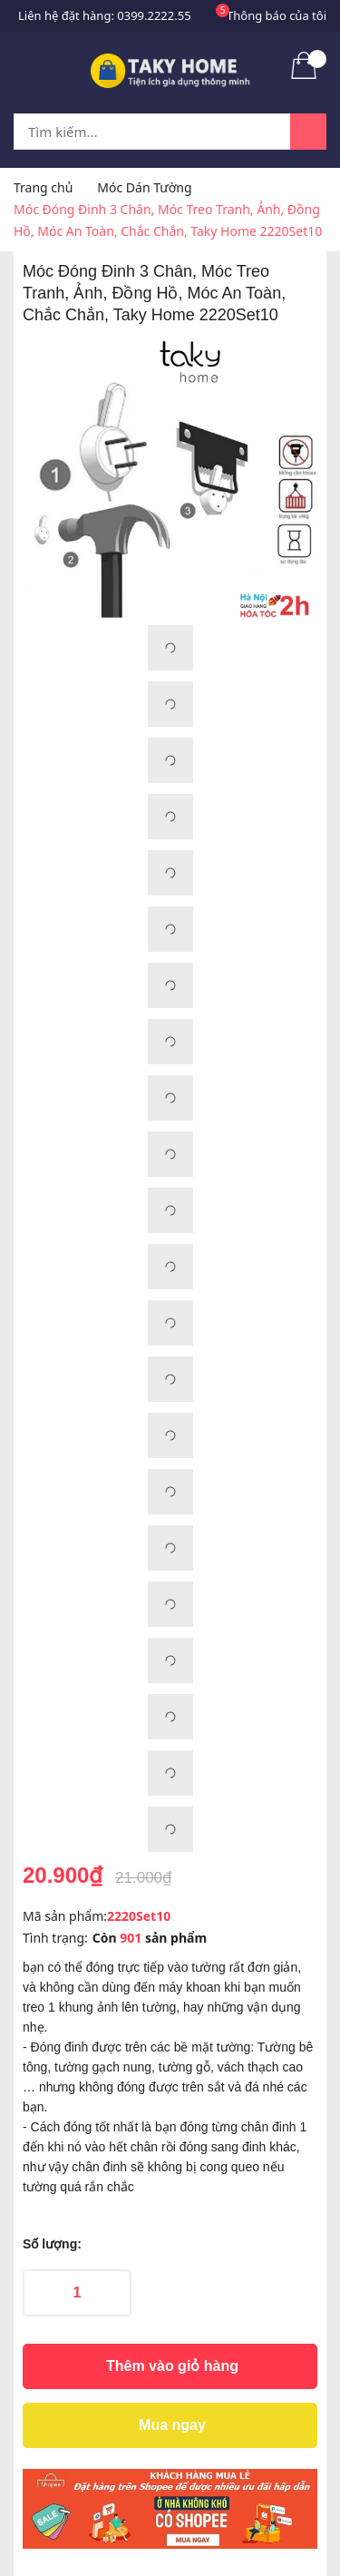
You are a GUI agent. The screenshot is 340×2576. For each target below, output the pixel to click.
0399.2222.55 (153, 15)
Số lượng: (52, 2244)
